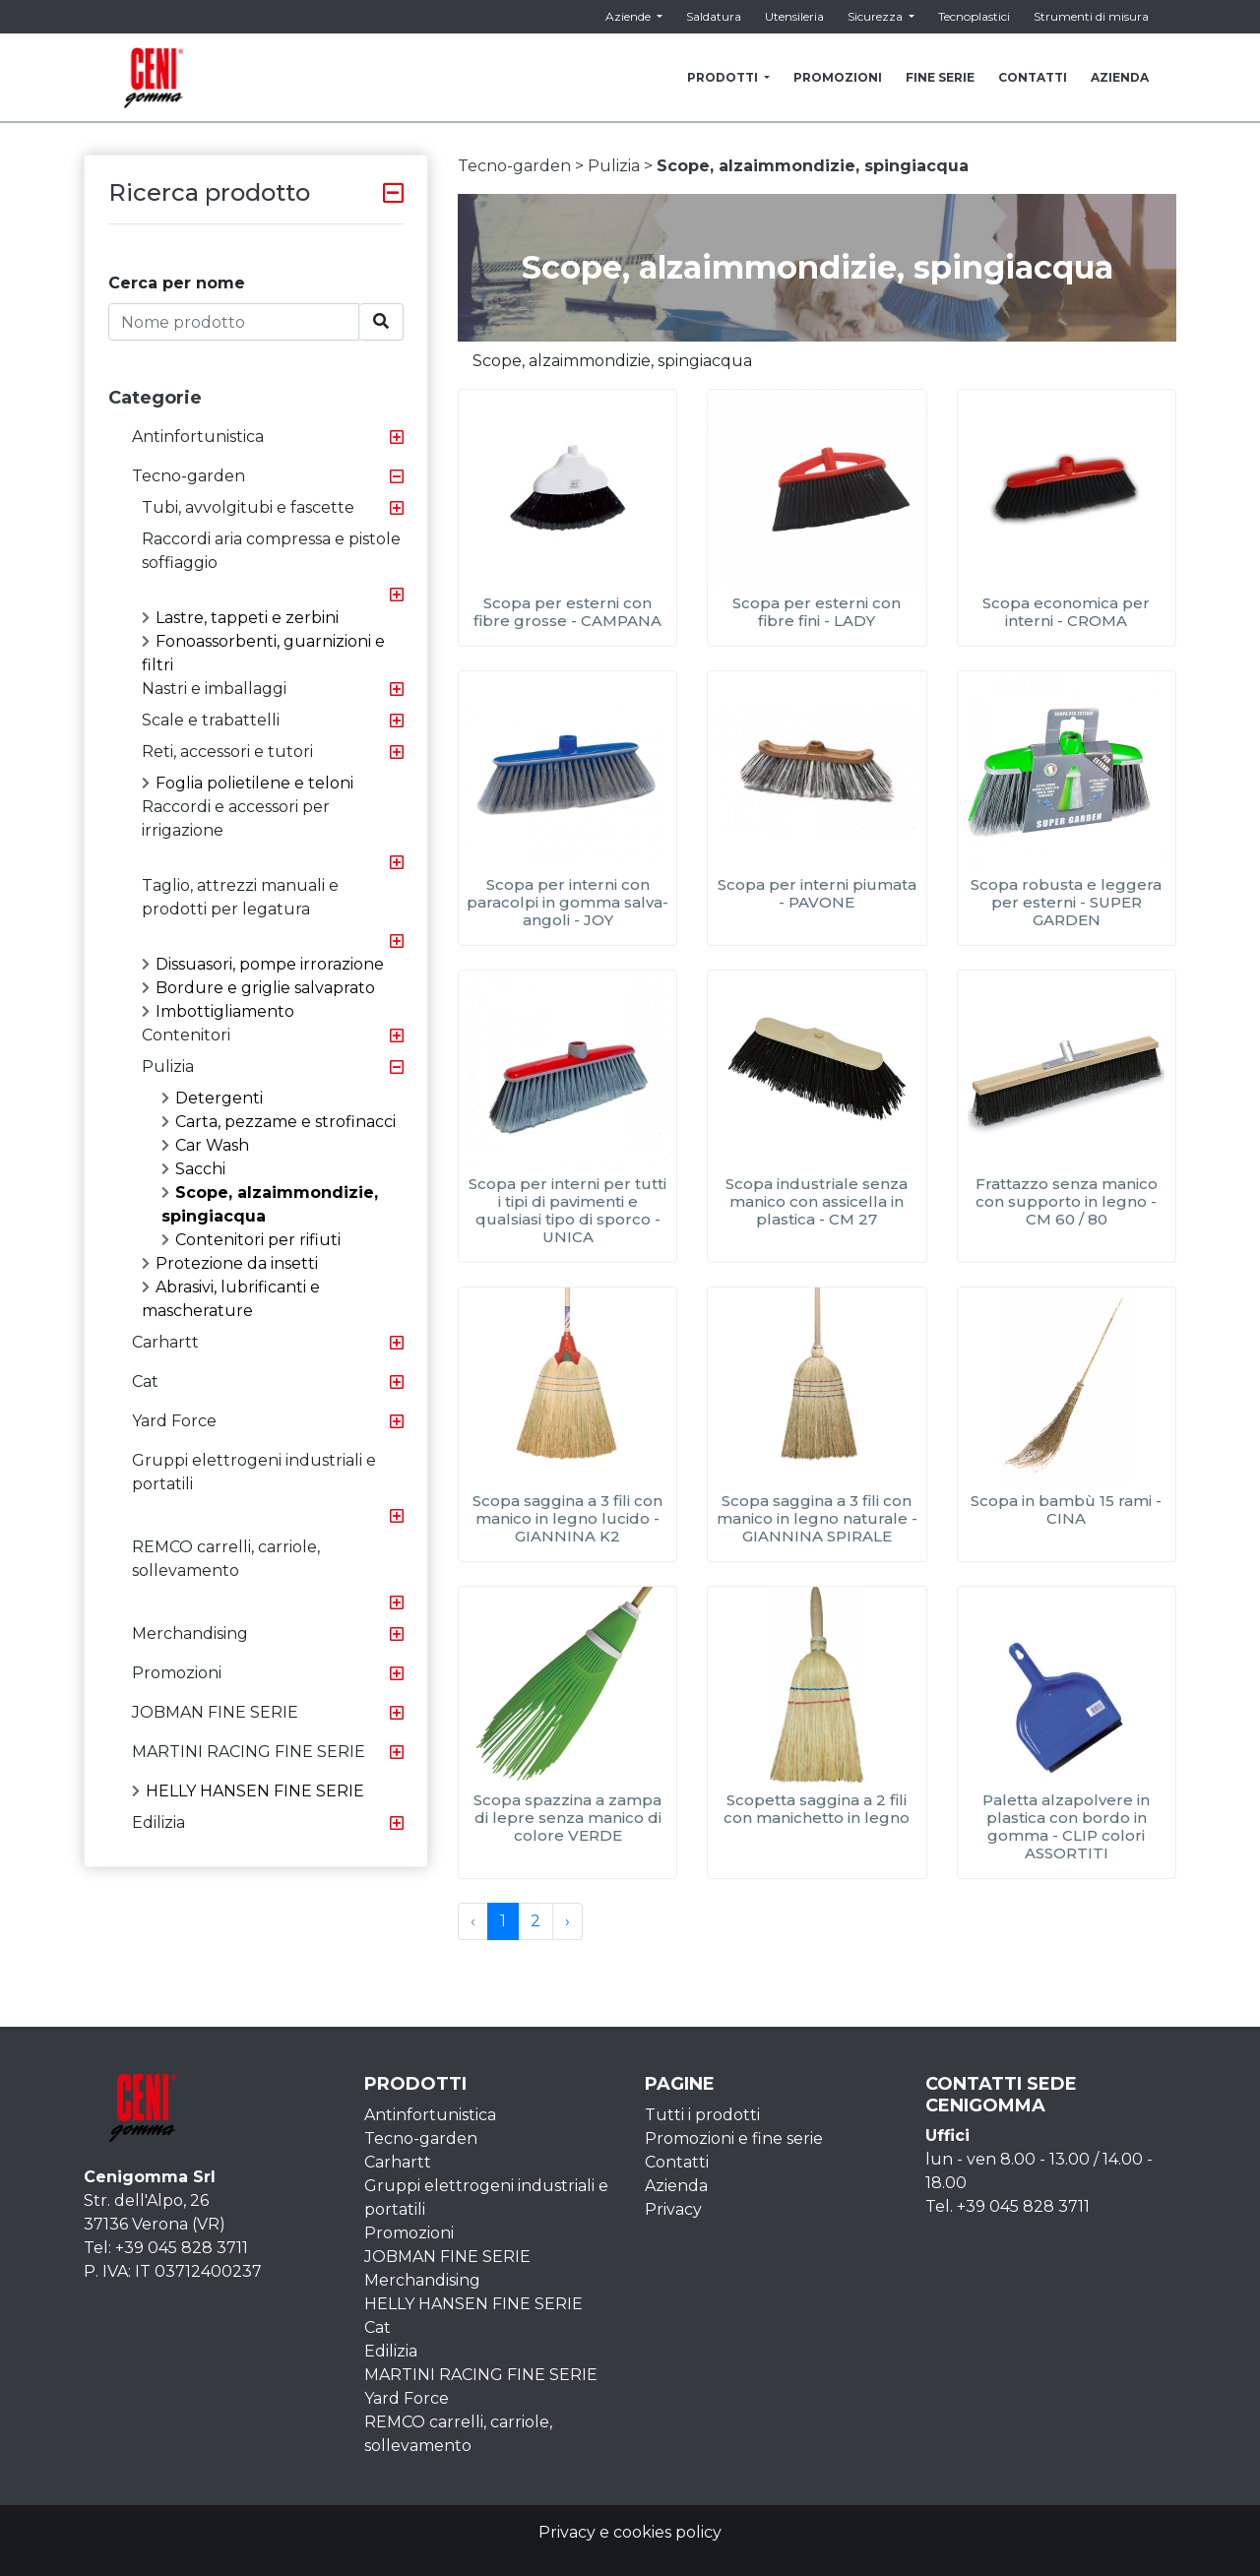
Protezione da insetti (230, 1263)
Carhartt (165, 1342)
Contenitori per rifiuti (251, 1239)
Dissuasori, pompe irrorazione (263, 964)
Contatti (677, 2162)
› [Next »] (567, 1921)
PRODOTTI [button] (724, 77)
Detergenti (212, 1098)
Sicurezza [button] (877, 16)
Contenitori (186, 1035)
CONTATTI (1032, 77)
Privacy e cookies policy (630, 2532)
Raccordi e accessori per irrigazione (236, 818)
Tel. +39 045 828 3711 (1007, 2206)
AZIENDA (1120, 77)
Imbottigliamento (218, 1011)
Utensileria (794, 16)
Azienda (676, 2185)
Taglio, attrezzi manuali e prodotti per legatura (240, 897)
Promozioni (176, 1673)
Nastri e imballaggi (214, 688)
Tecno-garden (188, 476)
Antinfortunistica (198, 436)
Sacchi (193, 1169)
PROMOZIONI (837, 77)
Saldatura (713, 16)
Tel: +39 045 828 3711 (166, 2247)
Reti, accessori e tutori (227, 751)
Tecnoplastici (974, 16)
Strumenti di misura (1091, 16)
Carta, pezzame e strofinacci (278, 1121)
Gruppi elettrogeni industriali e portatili (254, 1472)
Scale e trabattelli (211, 720)
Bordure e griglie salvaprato (258, 987)
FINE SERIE (940, 77)
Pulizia (168, 1066)
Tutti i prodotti (702, 2114)
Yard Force (174, 1421)
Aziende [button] (629, 16)
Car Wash (205, 1145)
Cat (145, 1381)
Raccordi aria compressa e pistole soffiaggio (271, 551)
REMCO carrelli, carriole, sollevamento (226, 1559)
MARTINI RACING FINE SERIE (248, 1751)
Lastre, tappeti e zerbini (240, 617)
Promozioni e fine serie (734, 2138)
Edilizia (158, 1822)
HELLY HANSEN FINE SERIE (248, 1791)
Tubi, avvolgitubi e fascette (248, 507)
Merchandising (190, 1633)
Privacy (673, 2209)
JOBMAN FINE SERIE (215, 1712)
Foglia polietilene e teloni (247, 783)
